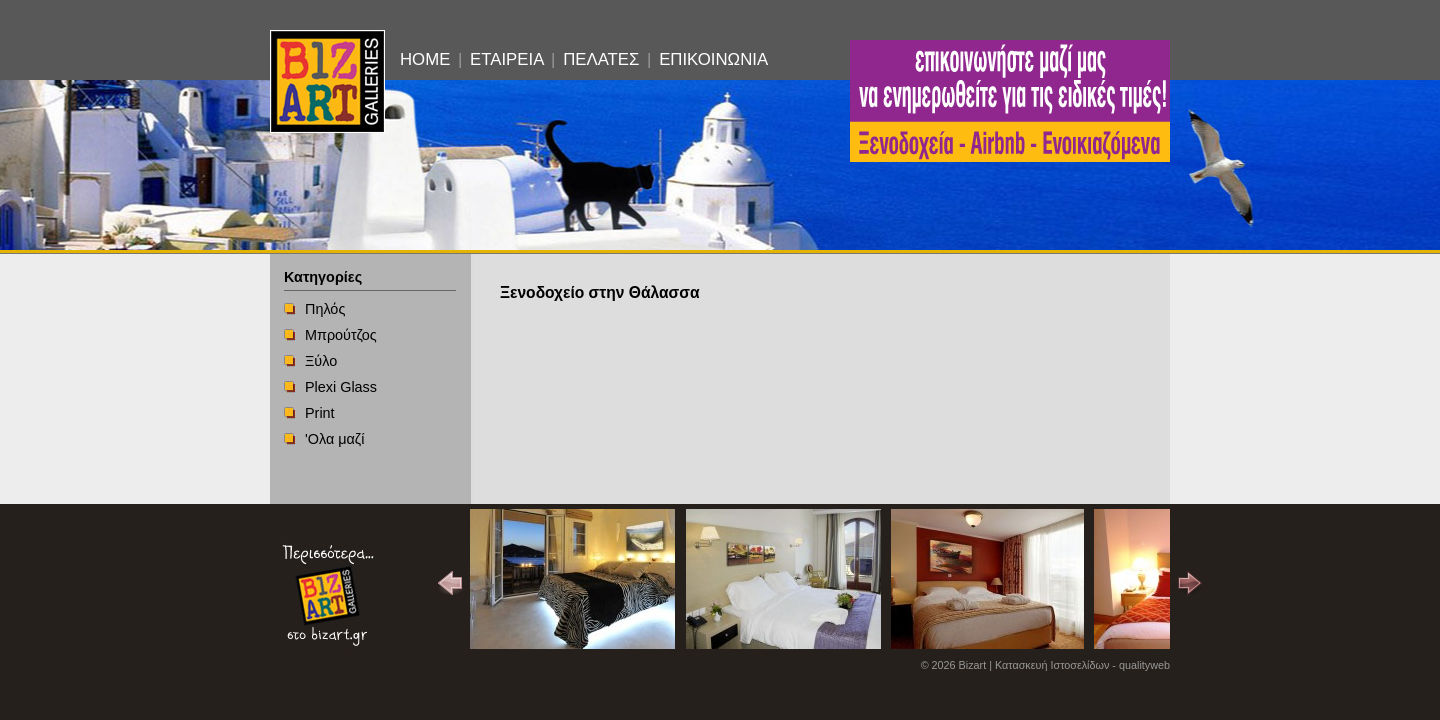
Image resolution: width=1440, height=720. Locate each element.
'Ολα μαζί (334, 439)
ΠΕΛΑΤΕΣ (601, 59)
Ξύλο (321, 361)
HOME (425, 59)
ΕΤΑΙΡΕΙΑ (506, 59)
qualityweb (1144, 665)
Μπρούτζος (341, 335)
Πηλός (325, 309)
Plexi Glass (341, 387)
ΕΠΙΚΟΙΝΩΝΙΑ (713, 59)
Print (320, 413)
